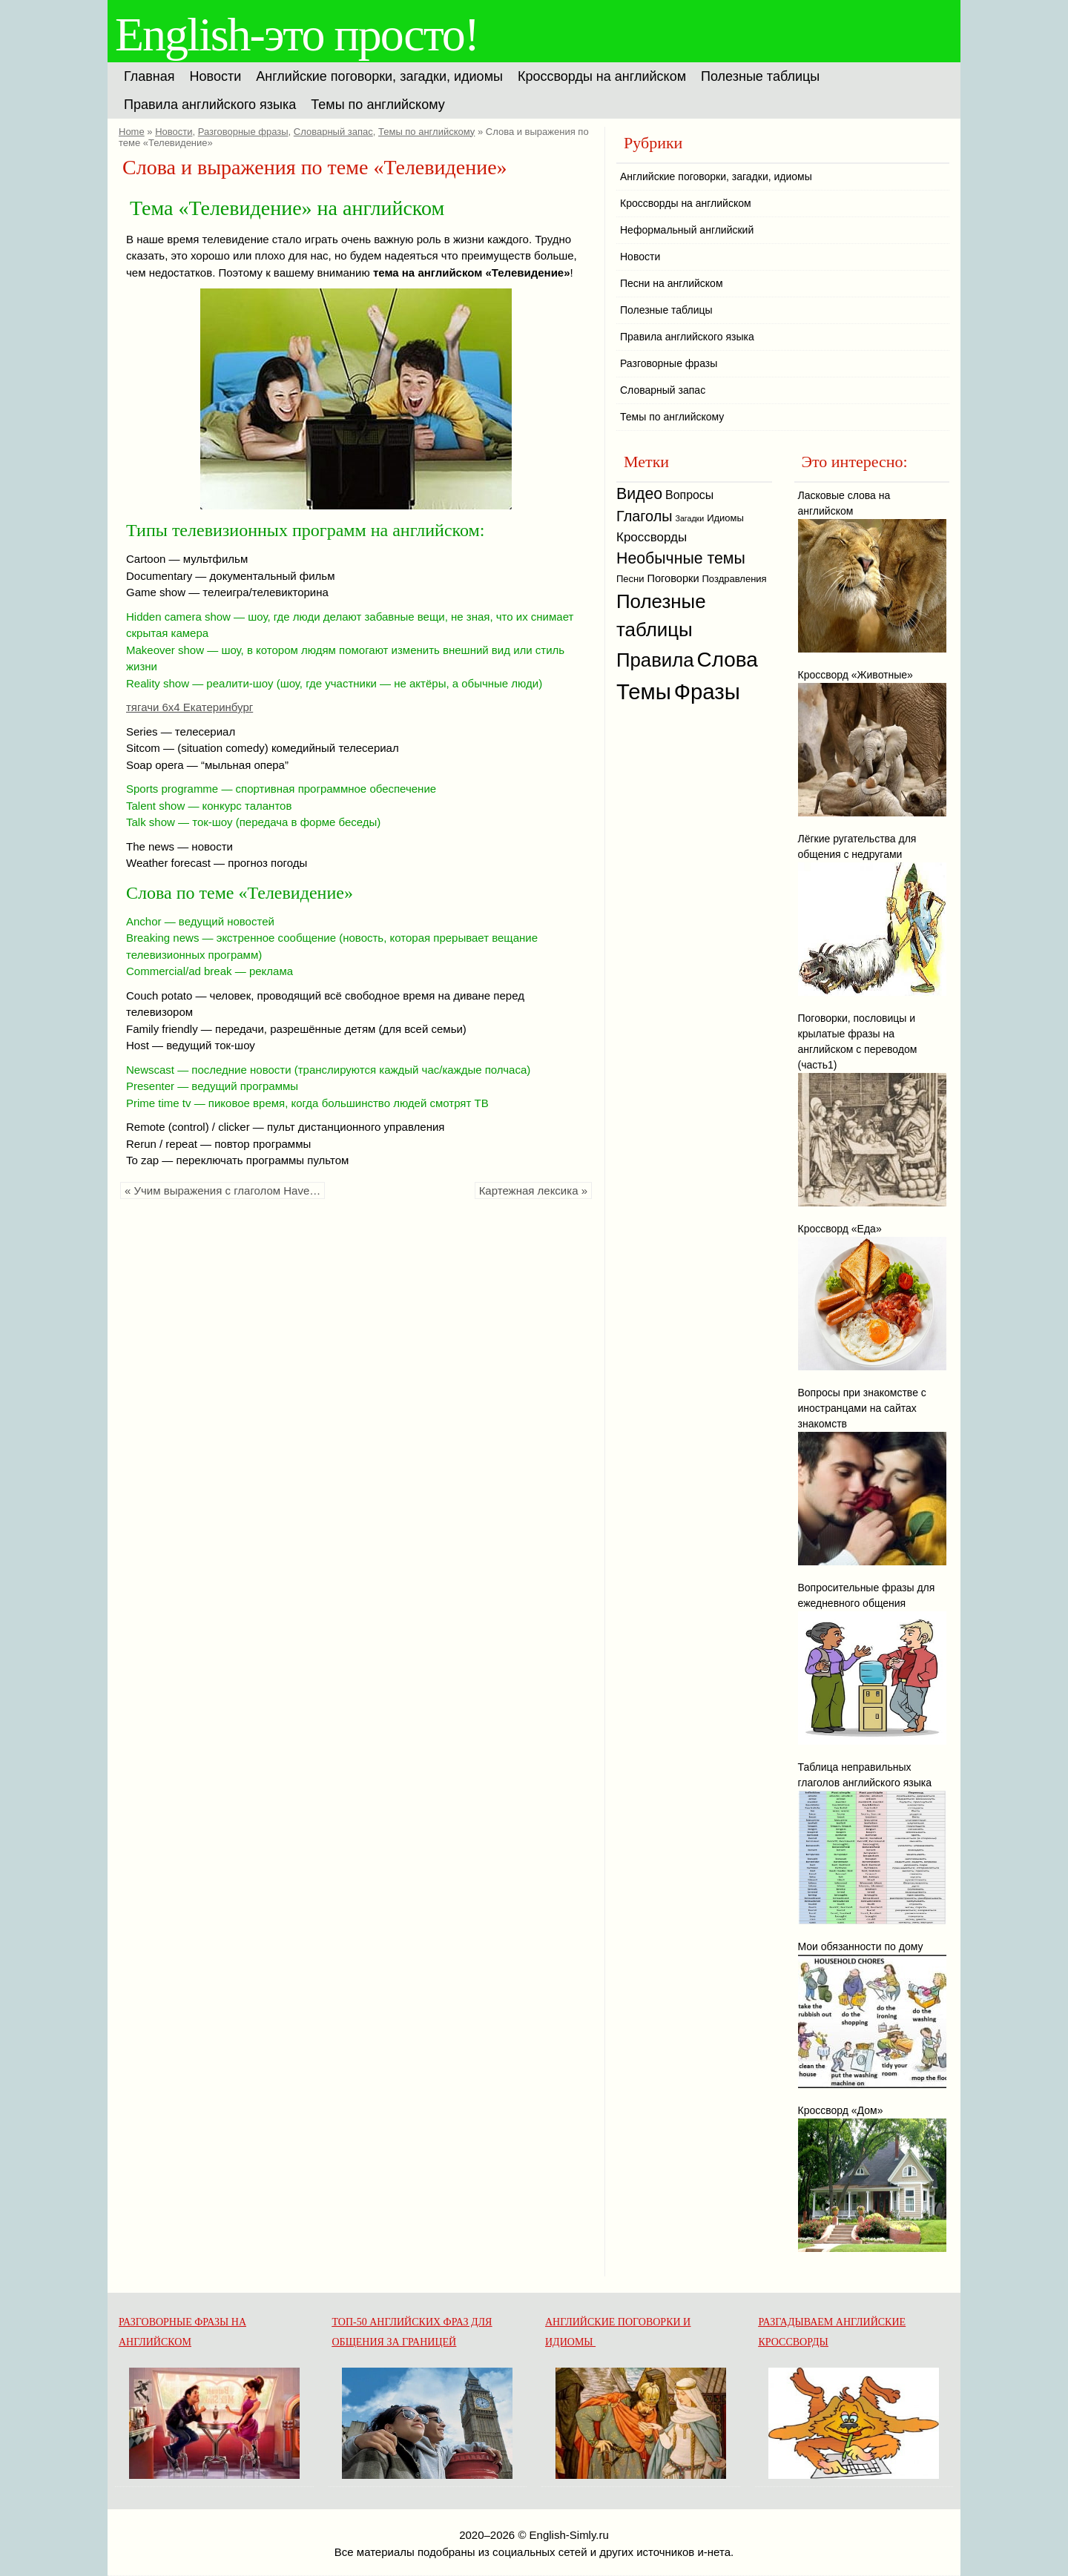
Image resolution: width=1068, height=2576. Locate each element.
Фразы (707, 691)
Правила (655, 660)
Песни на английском (671, 283)
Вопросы (689, 495)
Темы (643, 691)
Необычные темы (680, 558)
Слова (727, 659)
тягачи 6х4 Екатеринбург (189, 707)
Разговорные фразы (243, 131)
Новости (216, 76)
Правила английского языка (210, 104)
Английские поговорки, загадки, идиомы (379, 76)
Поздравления (734, 578)
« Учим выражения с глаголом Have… (222, 1190)
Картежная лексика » (533, 1190)
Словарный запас (333, 131)
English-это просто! (296, 34)
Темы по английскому (377, 104)
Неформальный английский (687, 230)
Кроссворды (651, 537)
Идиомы (725, 518)
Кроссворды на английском (602, 76)
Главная (149, 76)
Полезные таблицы (760, 76)
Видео (639, 494)
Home (132, 131)
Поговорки (673, 578)
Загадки (689, 518)
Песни (630, 578)
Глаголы (644, 516)
